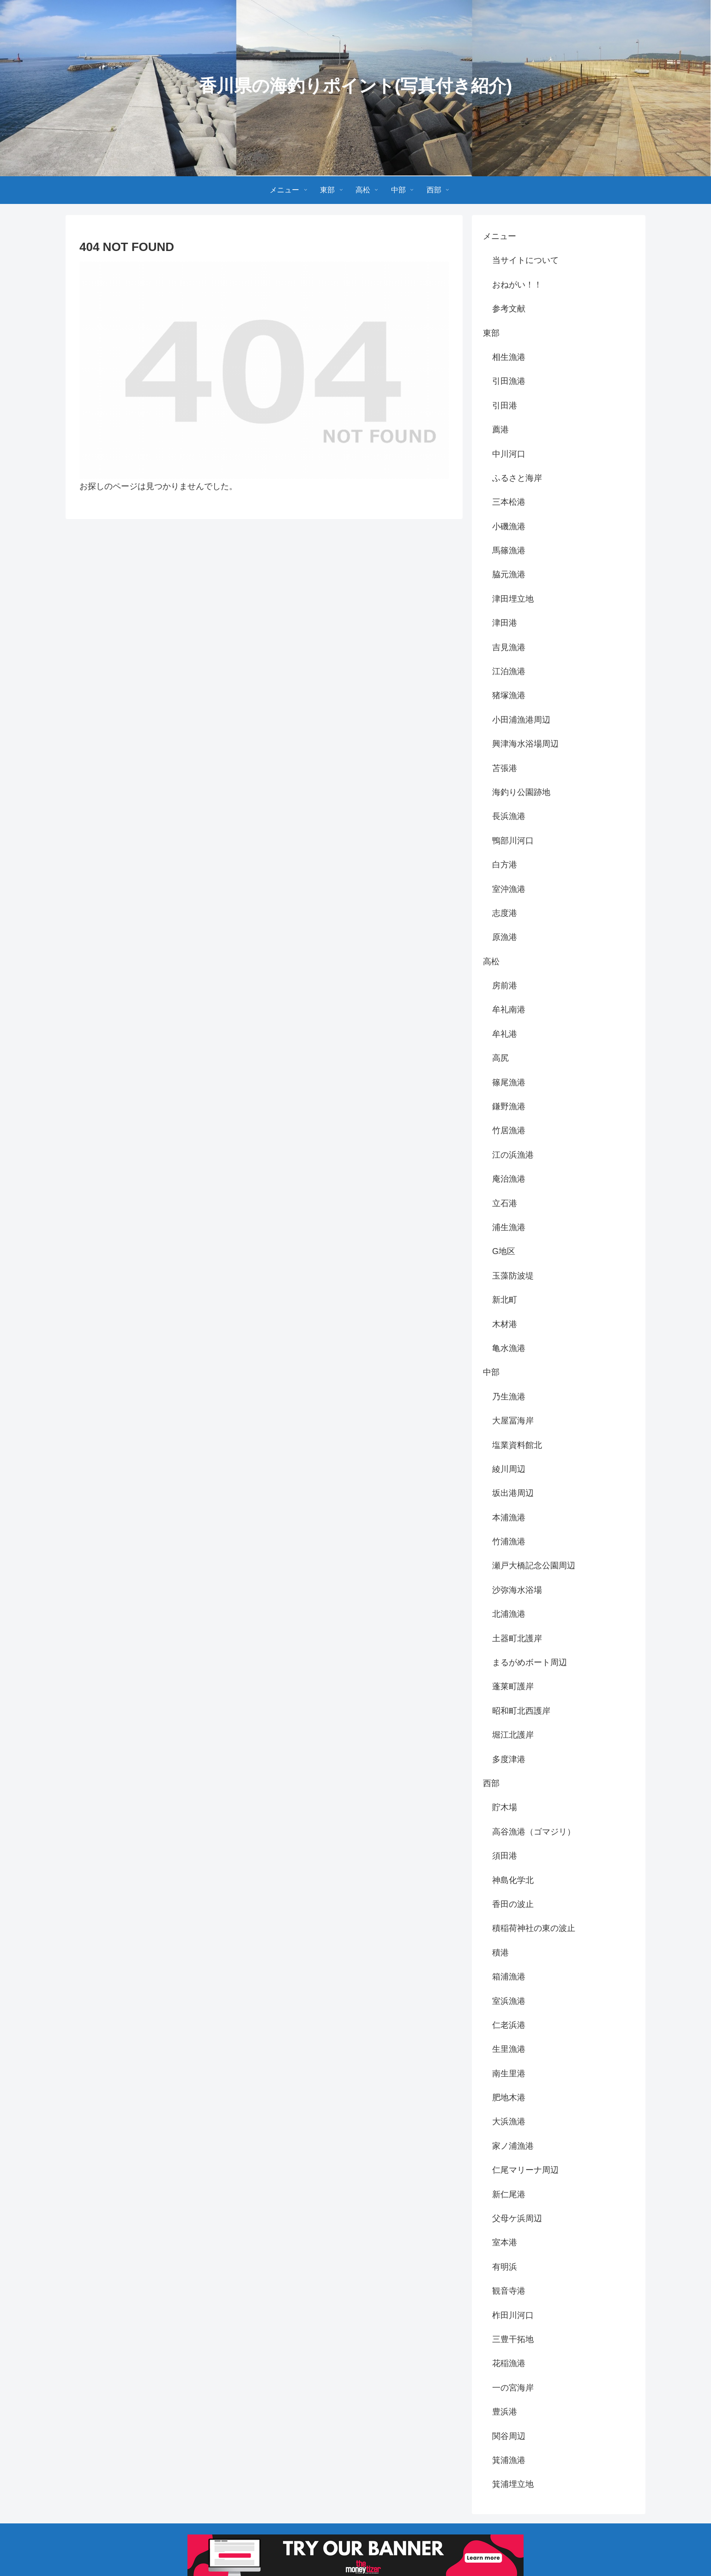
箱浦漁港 (508, 1976)
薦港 (500, 429)
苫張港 (504, 768)
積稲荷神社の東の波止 (533, 1928)
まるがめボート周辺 (529, 1662)
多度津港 (508, 1759)
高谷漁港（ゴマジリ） (533, 1831)
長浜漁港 (508, 816)
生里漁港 (508, 2049)
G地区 (503, 1251)
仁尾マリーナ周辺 (525, 2170)
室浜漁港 (508, 2001)
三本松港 (508, 502)
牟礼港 (504, 1034)
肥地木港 (508, 2097)
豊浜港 (504, 2411)
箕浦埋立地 (513, 2484)
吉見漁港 (508, 647)
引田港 (504, 405)
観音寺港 (508, 2290)
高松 (491, 961)
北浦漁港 (508, 1614)
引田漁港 (508, 381)
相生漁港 (508, 357)
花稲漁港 (508, 2363)
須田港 (504, 1855)
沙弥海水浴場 (517, 1590)
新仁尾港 (508, 2194)
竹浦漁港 (508, 1541)
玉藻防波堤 (513, 1275)
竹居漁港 (508, 1130)
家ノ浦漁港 (513, 2146)
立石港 (504, 1203)
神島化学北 (513, 1880)
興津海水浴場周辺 (525, 743)
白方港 (504, 864)
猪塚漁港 (508, 695)
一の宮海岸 (513, 2387)
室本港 (504, 2242)
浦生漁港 (508, 1227)
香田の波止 (513, 1904)
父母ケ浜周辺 (517, 2218)
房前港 (504, 985)
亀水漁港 (508, 1348)
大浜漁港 (508, 2121)
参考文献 (508, 308)
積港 (500, 1952)
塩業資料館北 (517, 1445)
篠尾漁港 (508, 1082)
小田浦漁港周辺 (521, 719)
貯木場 (504, 1807)
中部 (491, 1372)
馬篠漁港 (508, 550)
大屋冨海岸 (513, 1420)
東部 (491, 333)
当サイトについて (525, 260)
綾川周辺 (508, 1469)
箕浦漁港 (508, 2460)
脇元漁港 (508, 574)
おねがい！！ (517, 284)
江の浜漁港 (513, 1154)
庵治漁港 (508, 1178)
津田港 (504, 623)
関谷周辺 (508, 2436)
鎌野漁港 (508, 1106)
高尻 (500, 1058)
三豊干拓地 (513, 2339)
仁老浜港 (508, 2025)
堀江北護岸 (513, 1734)
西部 (491, 1783)
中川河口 (508, 454)
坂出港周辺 (513, 1493)
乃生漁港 (508, 1396)
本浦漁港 (508, 1517)
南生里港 (508, 2073)
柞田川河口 (513, 2315)
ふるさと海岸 (517, 478)
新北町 (504, 1299)
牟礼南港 (508, 1009)
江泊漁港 (508, 671)
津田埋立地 (513, 599)
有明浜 (504, 2266)
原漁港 (504, 937)
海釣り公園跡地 (521, 792)
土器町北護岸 (517, 1638)
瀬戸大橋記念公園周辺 (533, 1565)
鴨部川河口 (513, 840)
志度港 (504, 913)
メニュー (499, 236)
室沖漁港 (508, 889)
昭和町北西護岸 (521, 1710)
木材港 (504, 1324)
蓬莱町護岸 (513, 1686)
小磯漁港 (508, 526)
